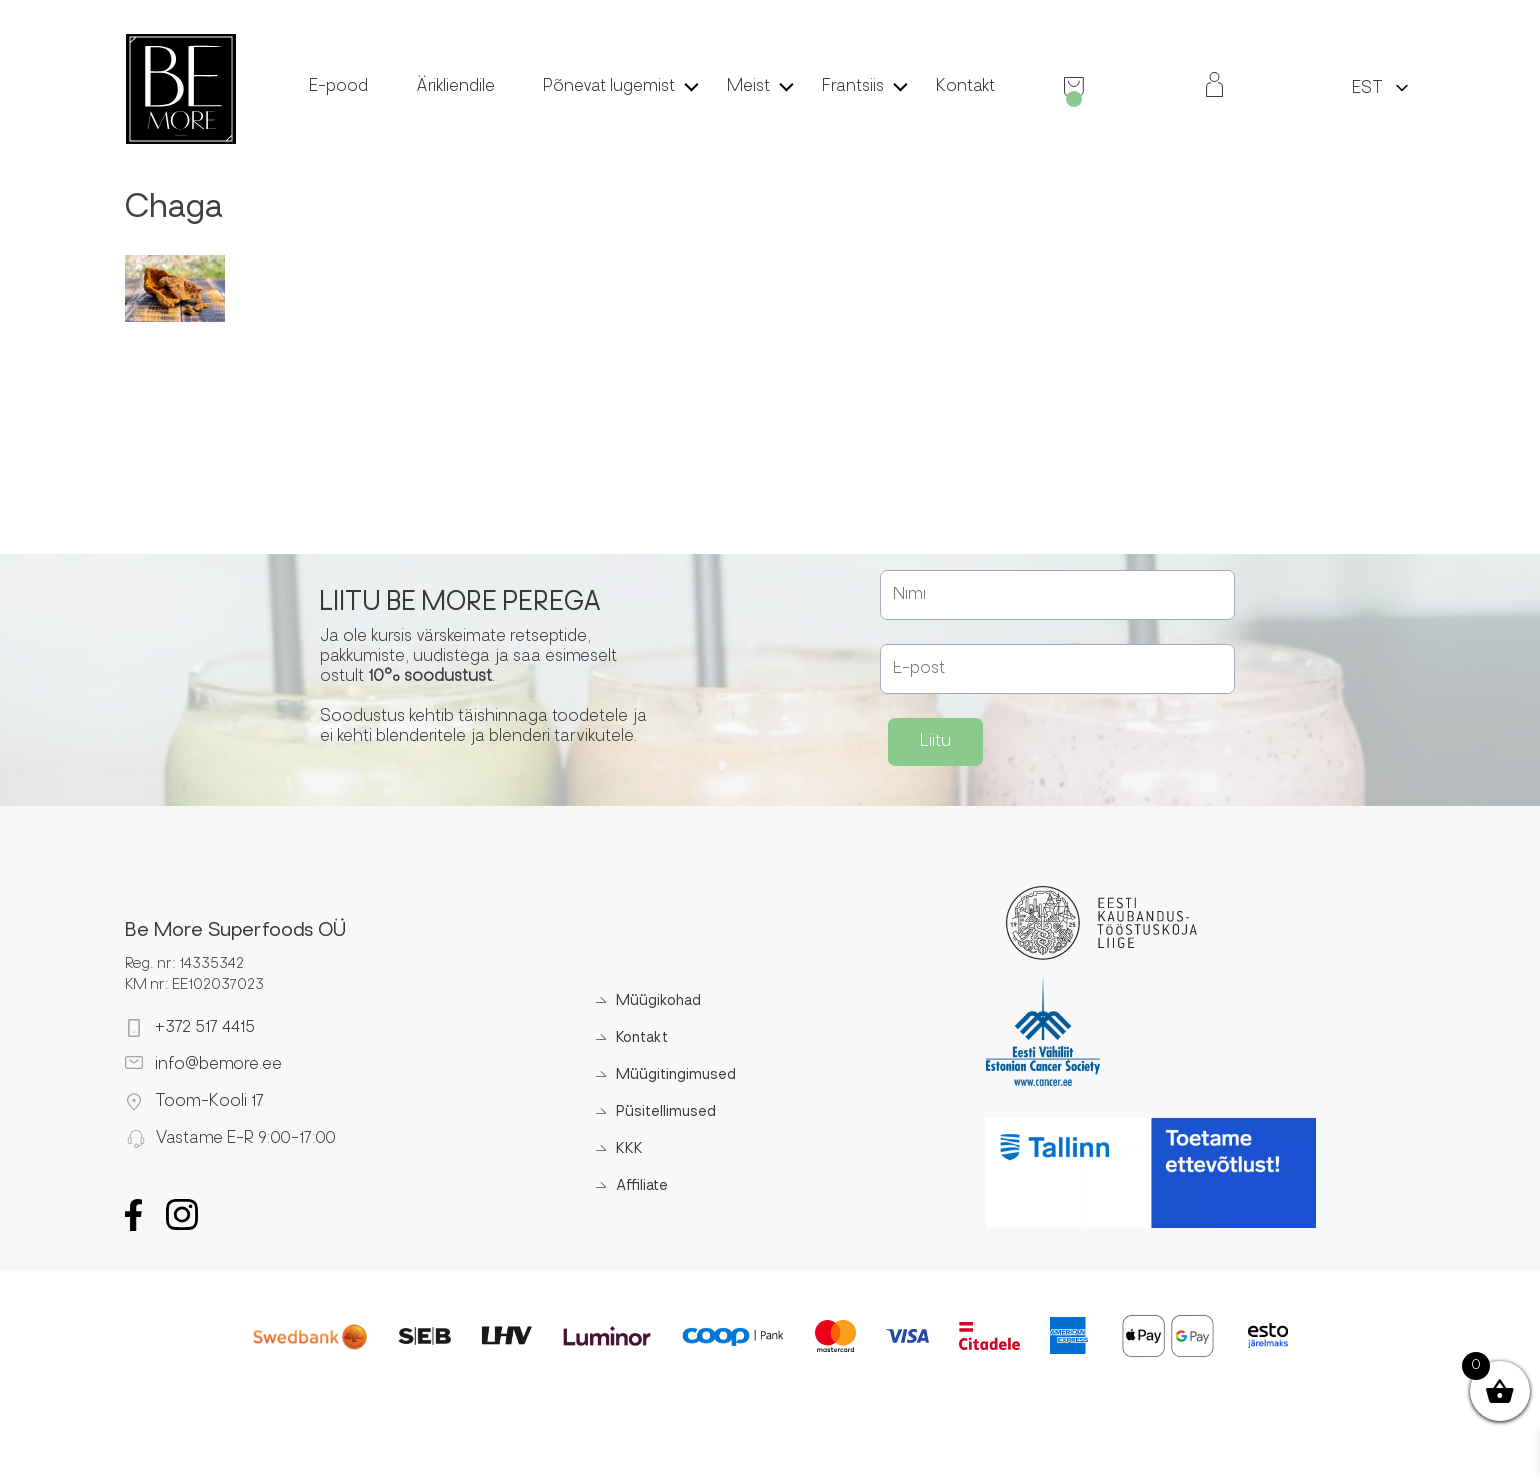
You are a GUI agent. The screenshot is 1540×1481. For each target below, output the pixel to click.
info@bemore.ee (218, 1065)
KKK (629, 1149)
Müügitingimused (676, 1075)
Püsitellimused (666, 1112)
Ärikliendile (455, 87)
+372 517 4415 (205, 1028)
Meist (748, 87)
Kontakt (965, 87)
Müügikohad (658, 1001)
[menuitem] (1367, 87)
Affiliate (642, 1186)
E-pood (338, 87)
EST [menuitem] (1367, 89)
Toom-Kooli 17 (209, 1102)
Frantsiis (853, 87)
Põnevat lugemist (609, 87)
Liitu (935, 742)
